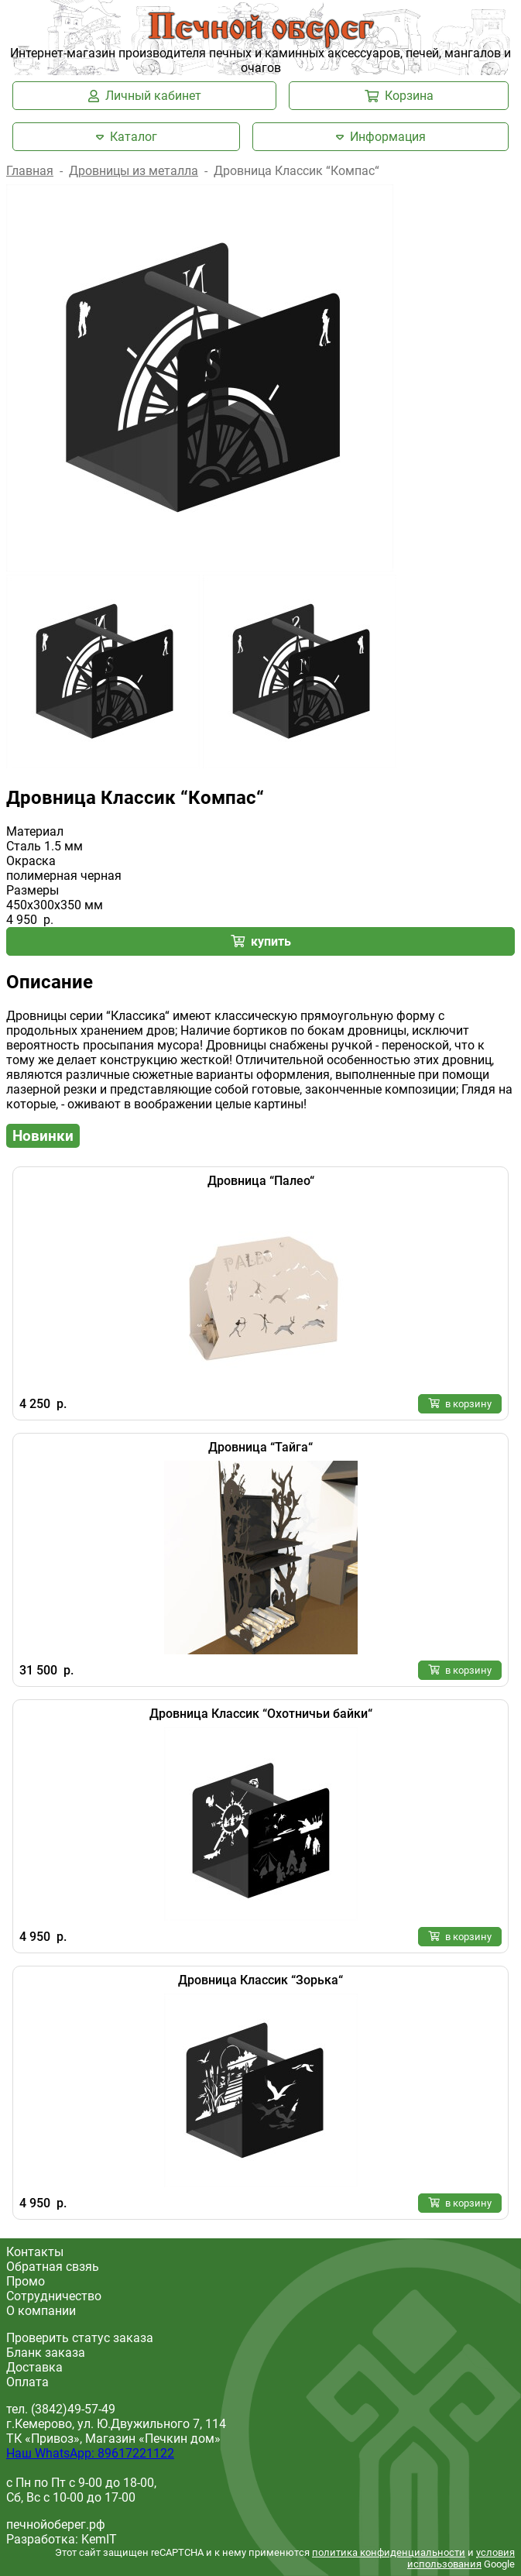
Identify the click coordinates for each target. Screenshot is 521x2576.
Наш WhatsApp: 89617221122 (90, 2453)
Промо (25, 2281)
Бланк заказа (45, 2352)
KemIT (99, 2539)
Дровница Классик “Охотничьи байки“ (260, 1713)
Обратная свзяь (52, 2266)
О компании (41, 2310)
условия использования (461, 2558)
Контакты (34, 2252)
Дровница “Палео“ (260, 1180)
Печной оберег (261, 29)
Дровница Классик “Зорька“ (260, 1980)
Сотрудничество (53, 2296)
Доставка (34, 2367)
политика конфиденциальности (388, 2552)
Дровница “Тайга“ (260, 1447)
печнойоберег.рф (55, 2524)
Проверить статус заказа (79, 2337)
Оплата (27, 2382)
